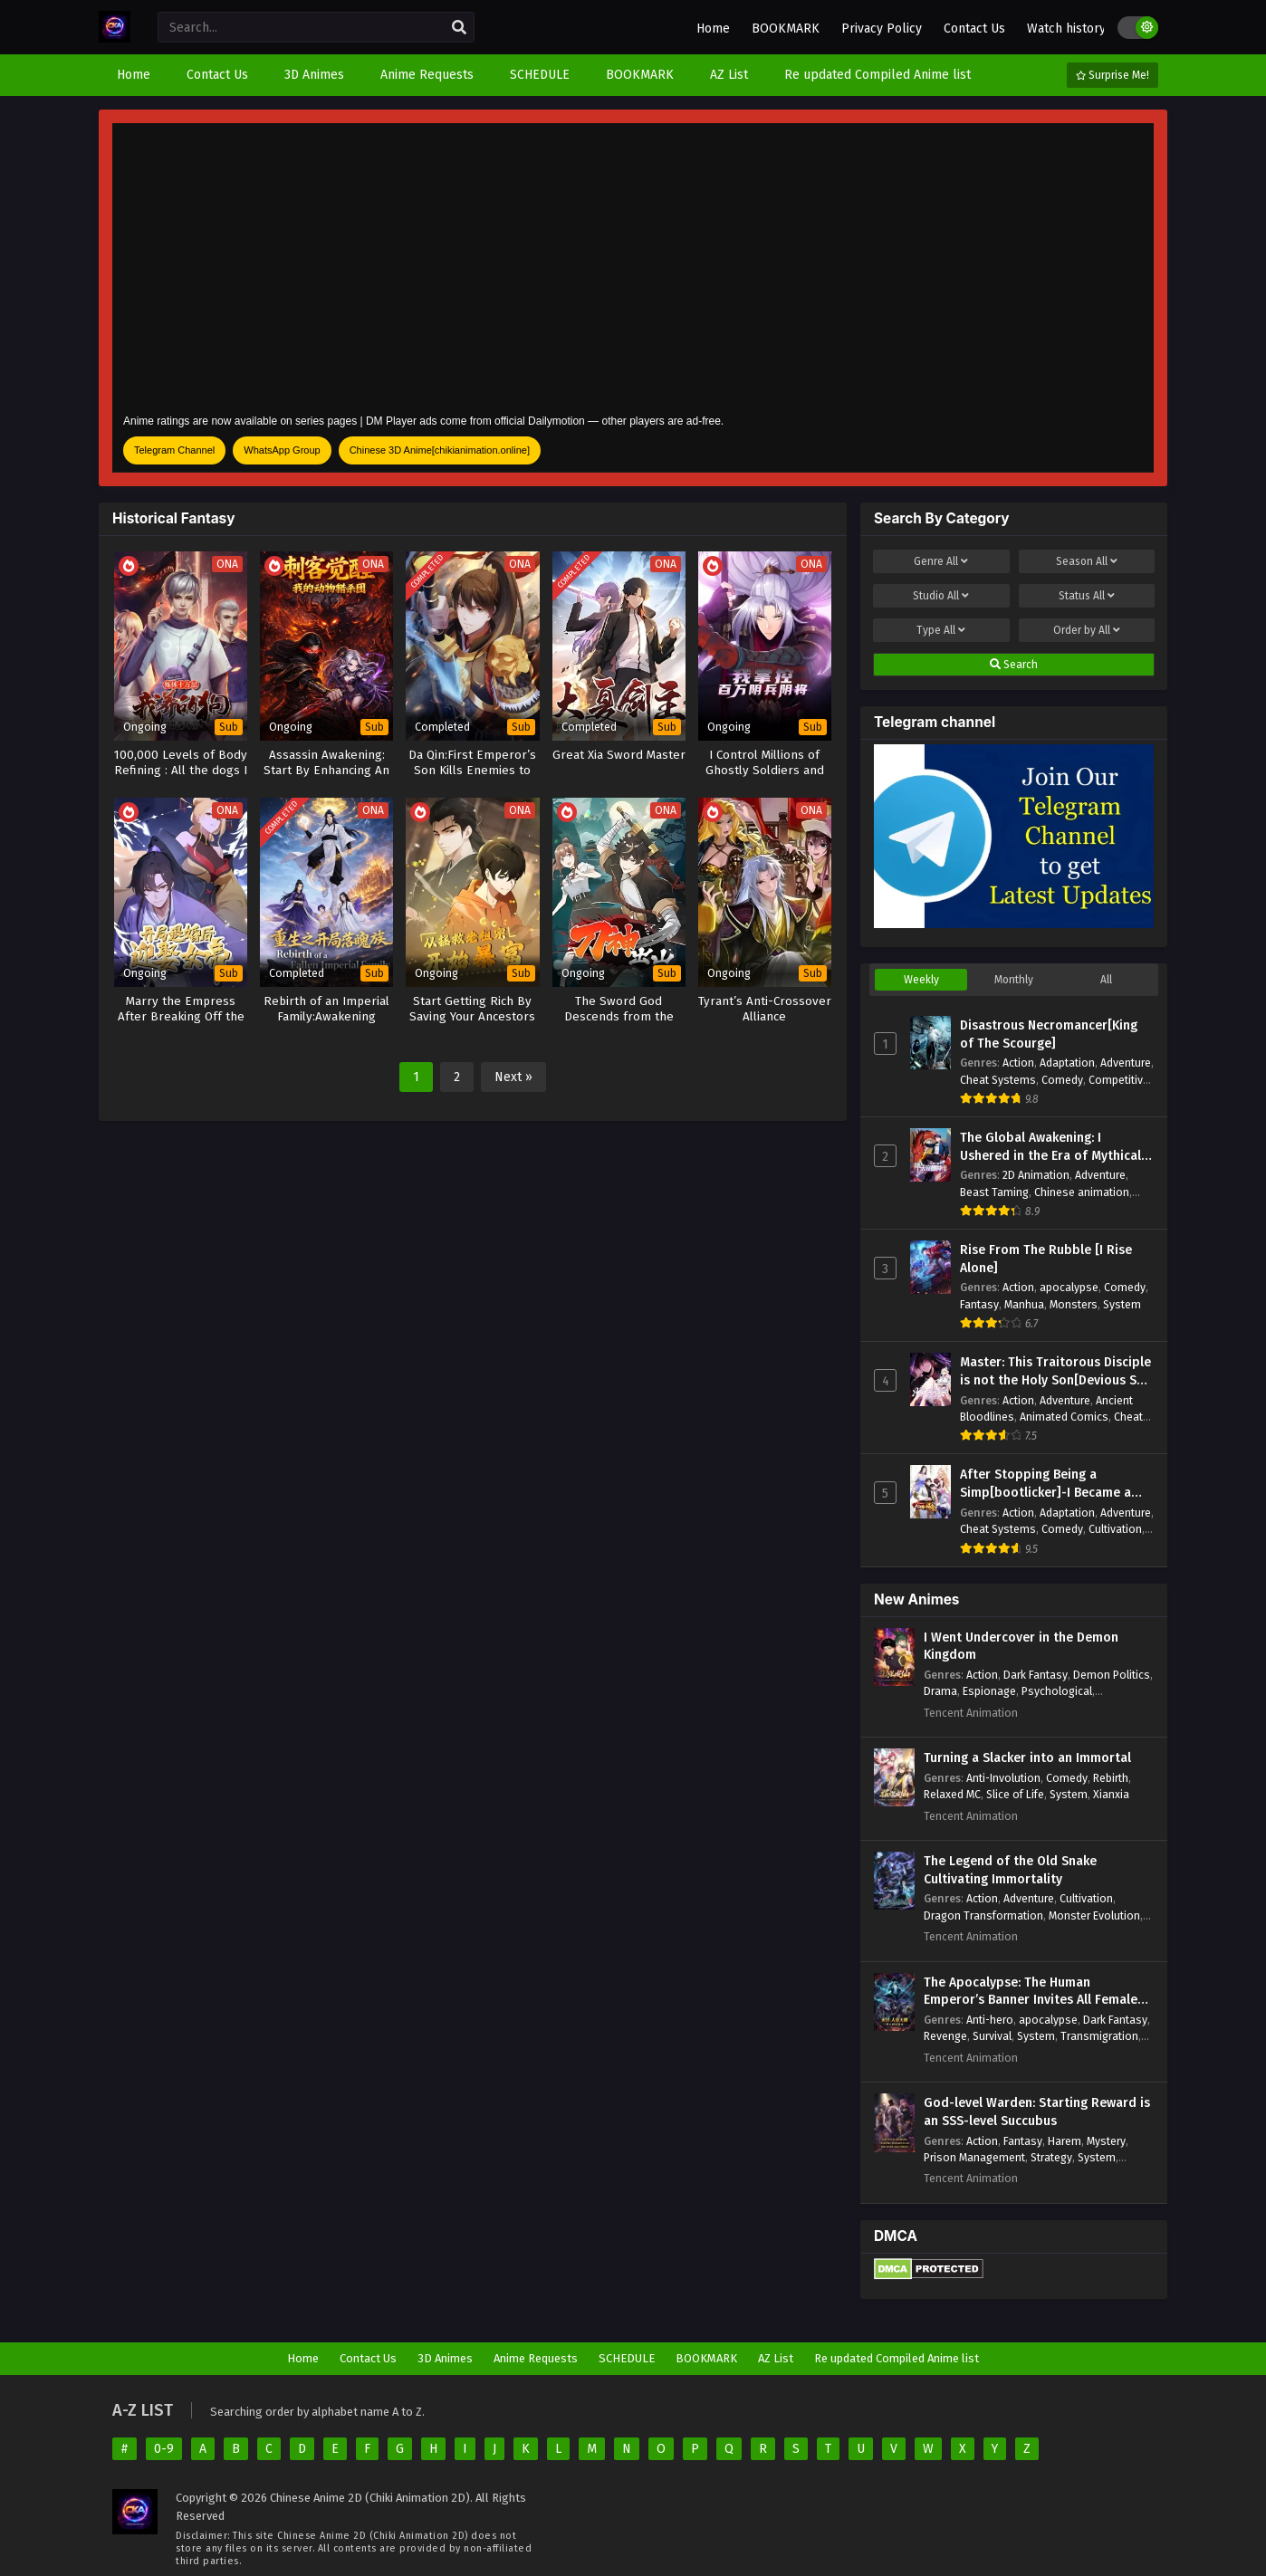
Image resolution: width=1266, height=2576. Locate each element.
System (1122, 1304)
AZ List (775, 2358)
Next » (513, 1077)
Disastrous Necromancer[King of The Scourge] (1048, 1034)
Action (1018, 1062)
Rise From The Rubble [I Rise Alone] (1046, 1259)
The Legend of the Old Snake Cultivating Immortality (1010, 1870)
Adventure (1125, 1062)
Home (713, 28)
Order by (1086, 630)
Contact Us (974, 28)
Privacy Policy (881, 28)
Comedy (1062, 1080)
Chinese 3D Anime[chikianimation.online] (440, 450)
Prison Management (974, 2157)
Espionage (989, 1691)
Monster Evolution (1094, 1915)
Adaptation (1067, 1062)
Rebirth (1110, 1778)
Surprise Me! (1112, 75)
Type (940, 630)
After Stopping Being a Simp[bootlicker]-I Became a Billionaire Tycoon (1045, 1484)
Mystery (1106, 2141)
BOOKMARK (786, 28)
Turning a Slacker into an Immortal (1027, 1758)
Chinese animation (1081, 1192)
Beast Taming (994, 1192)
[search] (459, 28)
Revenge (945, 2036)
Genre (941, 561)
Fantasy (979, 1304)
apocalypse (1069, 1287)
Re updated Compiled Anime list (896, 2358)
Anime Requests (536, 2358)
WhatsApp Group (282, 450)
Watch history (1066, 28)
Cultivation (1115, 1529)
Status (1087, 596)
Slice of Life (1015, 1794)
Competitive (1119, 1080)
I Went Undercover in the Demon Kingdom (1021, 1646)
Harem (1064, 2141)
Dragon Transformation (983, 1915)
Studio (941, 596)
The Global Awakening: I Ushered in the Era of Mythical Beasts (1050, 1147)
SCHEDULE (627, 2358)
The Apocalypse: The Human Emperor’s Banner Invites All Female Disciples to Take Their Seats (1030, 1992)
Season (1086, 561)
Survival (992, 2036)
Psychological (1056, 1691)
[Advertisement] (633, 266)
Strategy (1051, 2157)
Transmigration (1099, 2036)
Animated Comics (1064, 1416)
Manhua (1024, 1304)
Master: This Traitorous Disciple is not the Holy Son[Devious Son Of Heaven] (1056, 1372)
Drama (940, 1691)
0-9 (164, 2448)
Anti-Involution (1003, 1778)
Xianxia (1111, 1794)
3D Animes (445, 2358)
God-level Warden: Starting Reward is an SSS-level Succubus (1037, 2112)
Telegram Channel (174, 450)
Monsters (1074, 1304)
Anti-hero (989, 2019)
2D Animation (1035, 1175)
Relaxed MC (952, 1794)
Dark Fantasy (1035, 1674)
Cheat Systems (998, 1080)
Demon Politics (1111, 1674)
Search (1014, 664)
